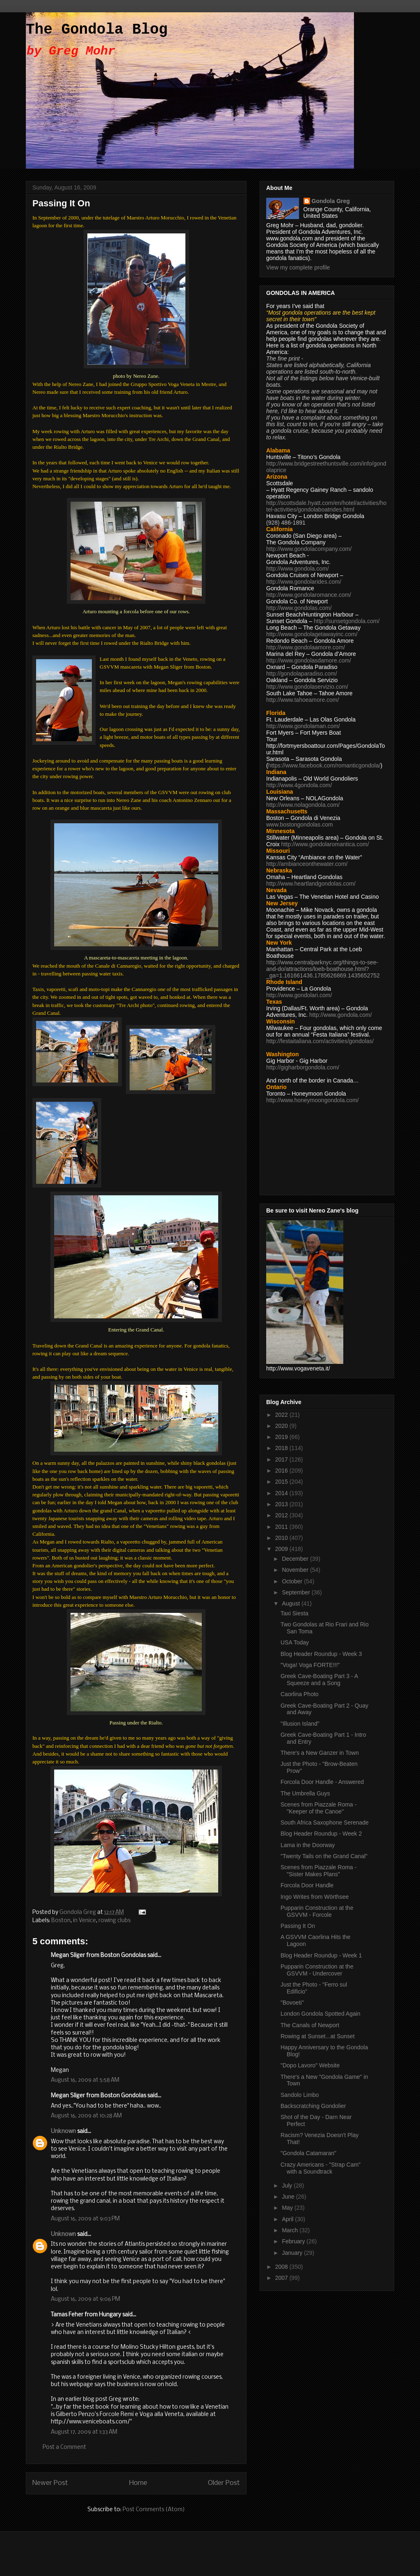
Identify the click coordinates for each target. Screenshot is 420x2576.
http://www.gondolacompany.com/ (309, 549)
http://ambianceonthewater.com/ (306, 864)
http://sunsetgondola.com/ (346, 621)
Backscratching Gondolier (313, 2106)
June (289, 2196)
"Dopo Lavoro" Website (310, 2065)
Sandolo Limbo (300, 2095)
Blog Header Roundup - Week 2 (321, 1833)
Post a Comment (64, 2447)
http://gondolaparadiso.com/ (301, 673)
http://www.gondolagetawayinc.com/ (312, 634)
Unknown (63, 2131)
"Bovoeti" (292, 2002)
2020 (282, 1426)
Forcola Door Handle (307, 1885)
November (296, 1570)
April (288, 2219)
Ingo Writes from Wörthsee (315, 1896)
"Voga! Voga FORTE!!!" (310, 1665)
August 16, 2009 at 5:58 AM (85, 2080)
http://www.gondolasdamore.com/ (308, 660)
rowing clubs (114, 1921)
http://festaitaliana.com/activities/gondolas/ (320, 1041)
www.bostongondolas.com (299, 824)
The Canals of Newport (310, 2025)
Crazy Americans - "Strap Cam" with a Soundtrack (321, 2168)
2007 (282, 2278)
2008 (282, 2266)
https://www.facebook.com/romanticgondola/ (324, 765)
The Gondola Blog (97, 29)
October (293, 1581)
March (290, 2230)
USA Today (295, 1642)
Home (138, 2483)
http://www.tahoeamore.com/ (302, 700)
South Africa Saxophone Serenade (325, 1822)
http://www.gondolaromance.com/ (308, 594)
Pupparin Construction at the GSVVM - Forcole (317, 1911)
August (291, 1603)
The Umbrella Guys (305, 1793)
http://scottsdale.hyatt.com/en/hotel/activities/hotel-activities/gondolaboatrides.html (326, 506)
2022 (282, 1414)
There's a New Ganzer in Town (320, 1752)
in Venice (84, 1921)
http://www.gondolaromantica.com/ (325, 844)
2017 (282, 1459)
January (293, 2252)
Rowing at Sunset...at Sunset (318, 2036)
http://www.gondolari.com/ (299, 995)
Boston (61, 1921)
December (296, 1558)
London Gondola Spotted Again (321, 2013)
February (294, 2241)
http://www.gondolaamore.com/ (305, 647)
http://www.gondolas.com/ (299, 608)
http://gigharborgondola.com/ (302, 1067)
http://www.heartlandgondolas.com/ (311, 883)
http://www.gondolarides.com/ (303, 581)
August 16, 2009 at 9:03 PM (85, 2219)
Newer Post (50, 2483)
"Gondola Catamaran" (308, 2153)
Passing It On (298, 1926)
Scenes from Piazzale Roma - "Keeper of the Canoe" (318, 1808)
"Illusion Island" (300, 1723)
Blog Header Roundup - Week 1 (321, 1955)
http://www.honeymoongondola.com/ (312, 1100)
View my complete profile (298, 267)
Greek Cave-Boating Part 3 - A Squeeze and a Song (319, 1679)
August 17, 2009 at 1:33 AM (84, 2432)
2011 (282, 1526)
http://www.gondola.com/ (297, 568)
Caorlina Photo (300, 1694)
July (288, 2185)
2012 (282, 1515)
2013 (282, 1504)
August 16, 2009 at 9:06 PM (85, 2299)
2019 (282, 1437)
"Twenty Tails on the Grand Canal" (324, 1856)
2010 (282, 1538)
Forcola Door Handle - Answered (322, 1782)
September (296, 1592)
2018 (282, 1448)
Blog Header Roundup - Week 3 (321, 1654)
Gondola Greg (331, 201)
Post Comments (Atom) (154, 2510)
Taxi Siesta (294, 1613)
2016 (282, 1470)
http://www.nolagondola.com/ (303, 805)
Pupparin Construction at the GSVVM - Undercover (317, 1970)
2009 (282, 1549)
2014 (282, 1493)
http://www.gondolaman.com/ (303, 726)
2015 (282, 1481)
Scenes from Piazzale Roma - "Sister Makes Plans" (318, 1870)
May (288, 2207)
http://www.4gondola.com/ (299, 785)
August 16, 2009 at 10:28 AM (86, 2116)
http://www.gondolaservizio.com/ (307, 686)
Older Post (224, 2483)
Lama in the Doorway (308, 1845)
